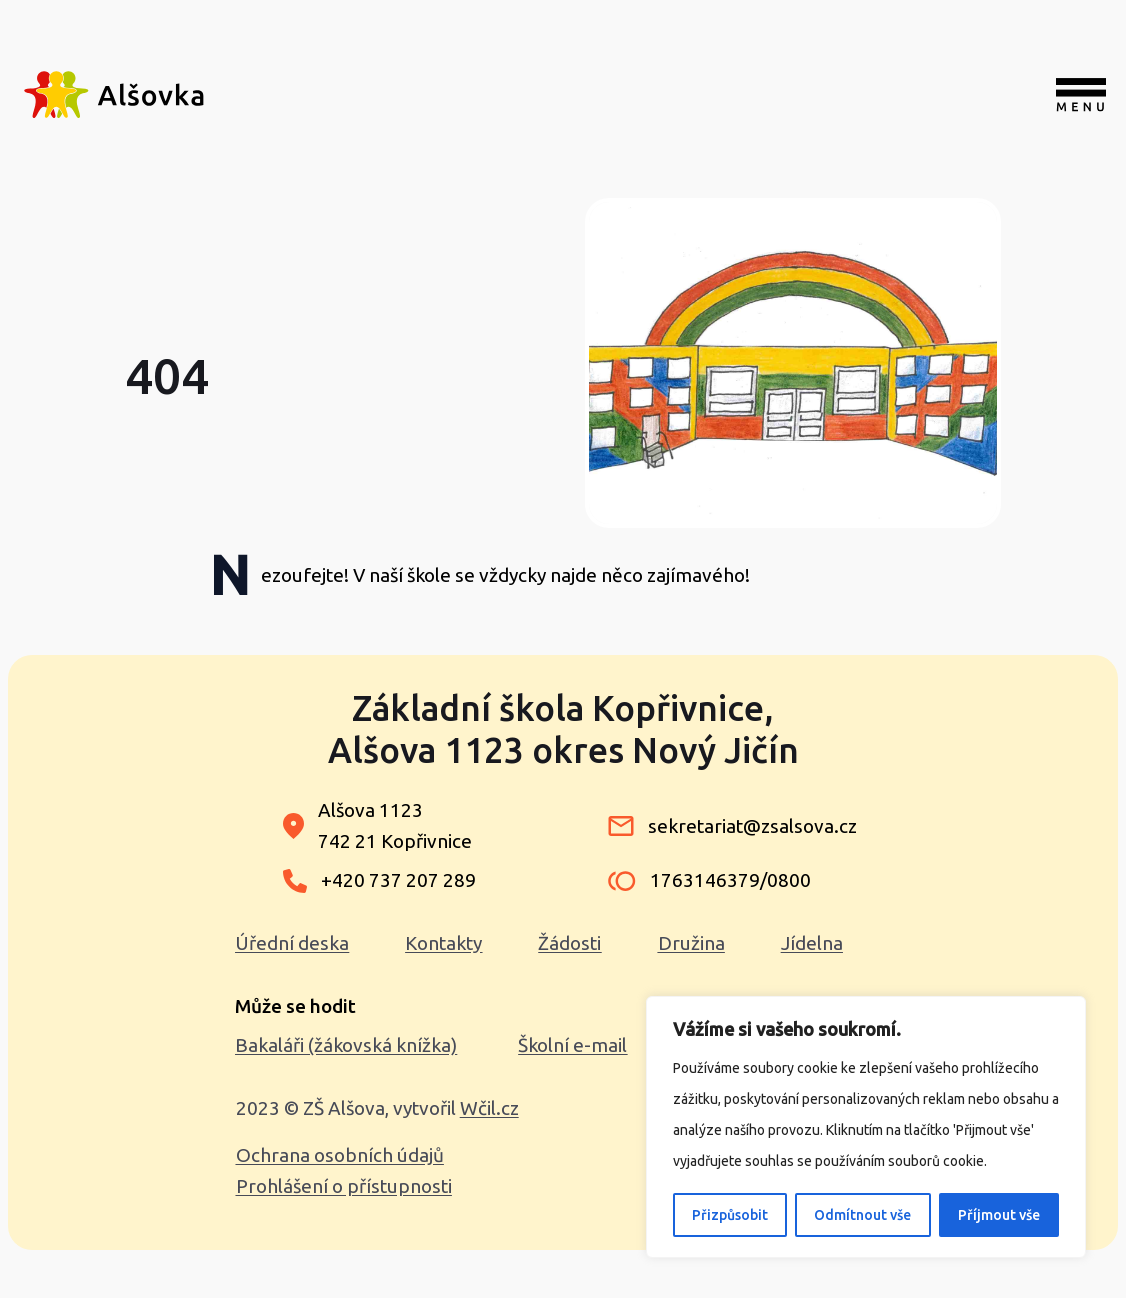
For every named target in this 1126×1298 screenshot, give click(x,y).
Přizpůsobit (730, 1215)
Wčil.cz (489, 1108)
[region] (866, 1127)
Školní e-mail (572, 1045)
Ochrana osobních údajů (340, 1155)
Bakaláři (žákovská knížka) (346, 1045)
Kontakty (443, 943)
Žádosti (569, 943)
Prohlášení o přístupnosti (344, 1186)
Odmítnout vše (862, 1215)
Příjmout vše (999, 1215)
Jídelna (812, 943)
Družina (691, 943)
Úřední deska (292, 943)
